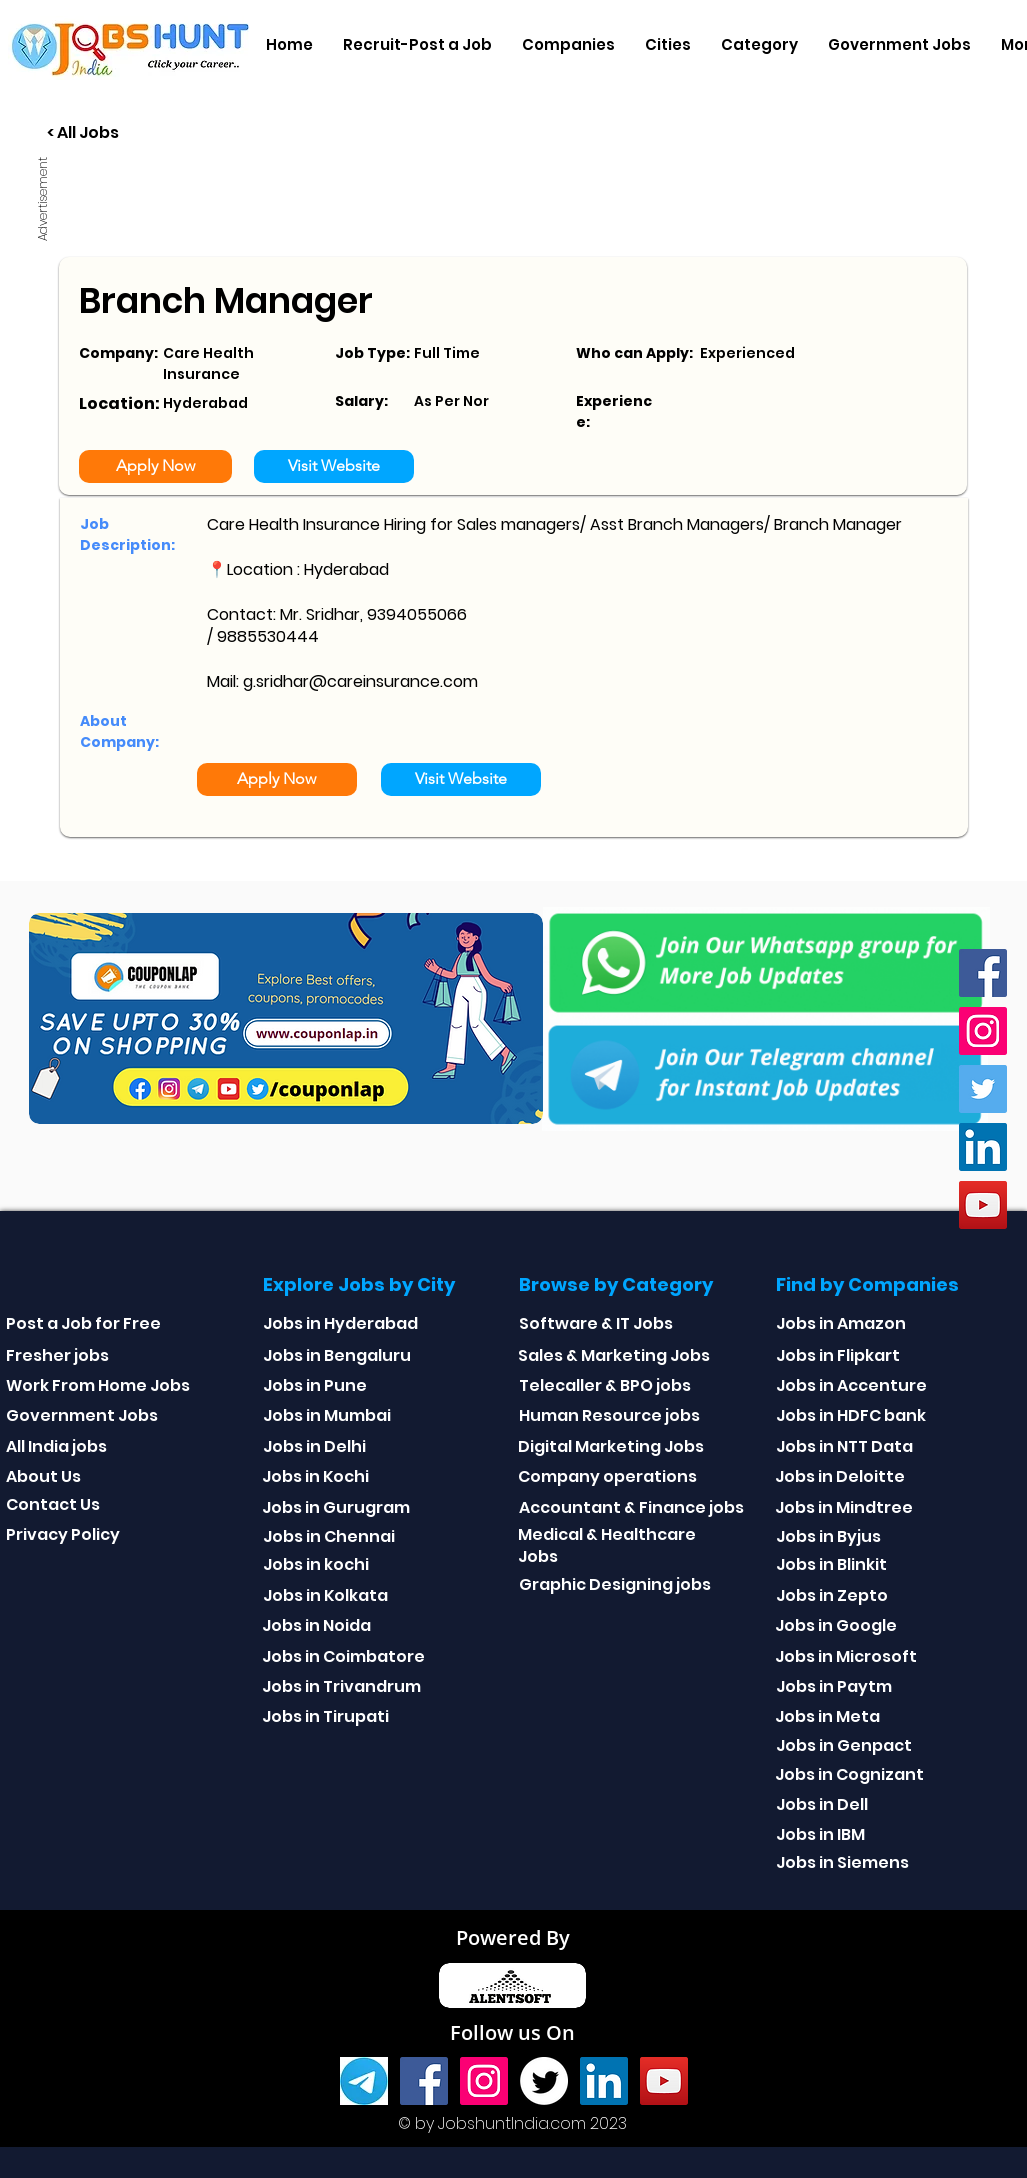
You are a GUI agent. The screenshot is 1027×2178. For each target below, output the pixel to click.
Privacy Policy (63, 1534)
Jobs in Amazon (841, 1323)
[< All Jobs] (157, 133)
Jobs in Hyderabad (340, 1323)
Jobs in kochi (316, 1564)
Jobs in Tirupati (325, 1716)
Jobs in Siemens (842, 1862)
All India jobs (56, 1446)
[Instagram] (983, 1031)
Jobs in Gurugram (336, 1507)
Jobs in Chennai (329, 1536)
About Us (43, 1476)
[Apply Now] (155, 466)
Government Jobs (82, 1415)
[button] (568, 45)
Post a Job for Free (83, 1323)
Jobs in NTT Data (844, 1446)
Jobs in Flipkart (838, 1355)
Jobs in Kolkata (325, 1595)
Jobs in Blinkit (831, 1564)
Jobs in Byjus (828, 1536)
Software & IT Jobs (596, 1323)
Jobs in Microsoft (846, 1656)
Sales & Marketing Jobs (614, 1355)
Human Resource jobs (609, 1415)
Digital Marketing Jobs (611, 1446)
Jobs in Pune (315, 1385)
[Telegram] (364, 2081)
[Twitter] (983, 1089)
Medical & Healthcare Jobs (607, 1545)
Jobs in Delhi (314, 1446)
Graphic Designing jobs (615, 1584)
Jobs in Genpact (844, 1745)
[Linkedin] (983, 1147)
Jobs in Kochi (315, 1476)
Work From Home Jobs (98, 1385)
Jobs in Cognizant (849, 1774)
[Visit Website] (334, 466)
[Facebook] (983, 973)
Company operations (607, 1476)
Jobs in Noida (316, 1625)
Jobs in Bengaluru (337, 1355)
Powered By (513, 1937)
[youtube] (983, 1205)
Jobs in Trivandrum (341, 1686)
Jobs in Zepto (832, 1595)
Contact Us (53, 1504)
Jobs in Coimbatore (343, 1656)
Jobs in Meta (827, 1716)
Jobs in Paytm (834, 1686)
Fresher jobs (57, 1355)
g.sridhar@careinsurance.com (360, 681)
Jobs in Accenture (851, 1385)
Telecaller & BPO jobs (605, 1385)
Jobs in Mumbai (327, 1415)
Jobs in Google (836, 1625)
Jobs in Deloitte (840, 1476)
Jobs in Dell (822, 1804)
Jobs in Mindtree (844, 1507)
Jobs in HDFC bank (851, 1415)
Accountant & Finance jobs (631, 1507)
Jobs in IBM (820, 1834)
